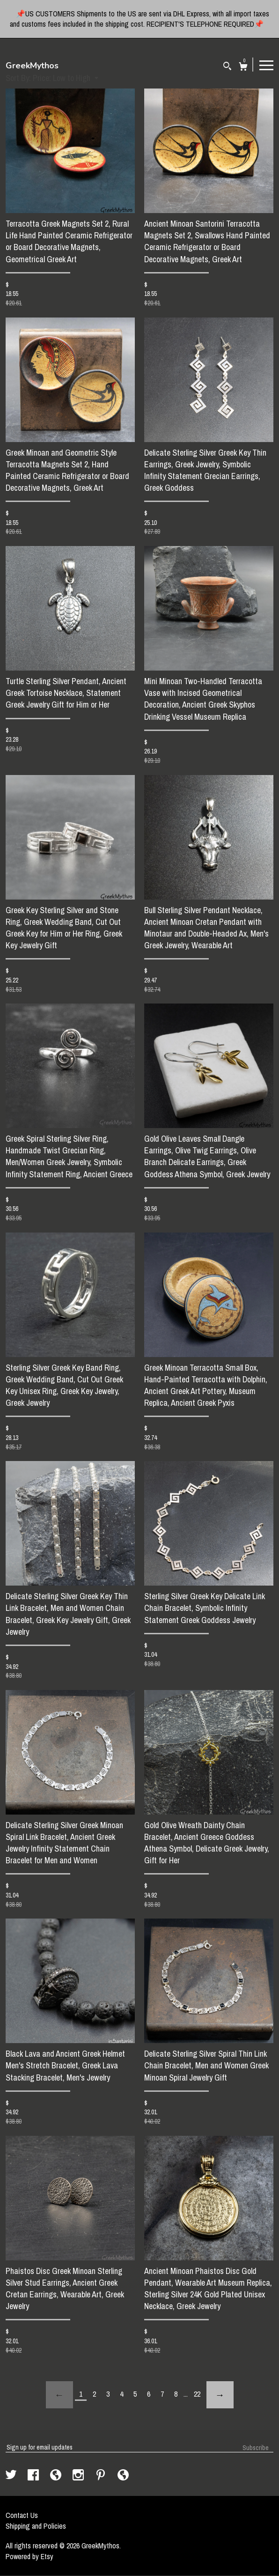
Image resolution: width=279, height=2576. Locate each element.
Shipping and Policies (36, 2526)
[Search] (227, 67)
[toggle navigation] (266, 65)
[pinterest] (101, 2476)
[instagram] (79, 2476)
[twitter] (12, 2476)
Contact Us (22, 2515)
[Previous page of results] (59, 2394)
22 (197, 2394)
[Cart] (243, 68)
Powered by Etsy (29, 2556)
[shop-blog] (56, 2476)
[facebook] (34, 2476)
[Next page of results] (220, 2394)
